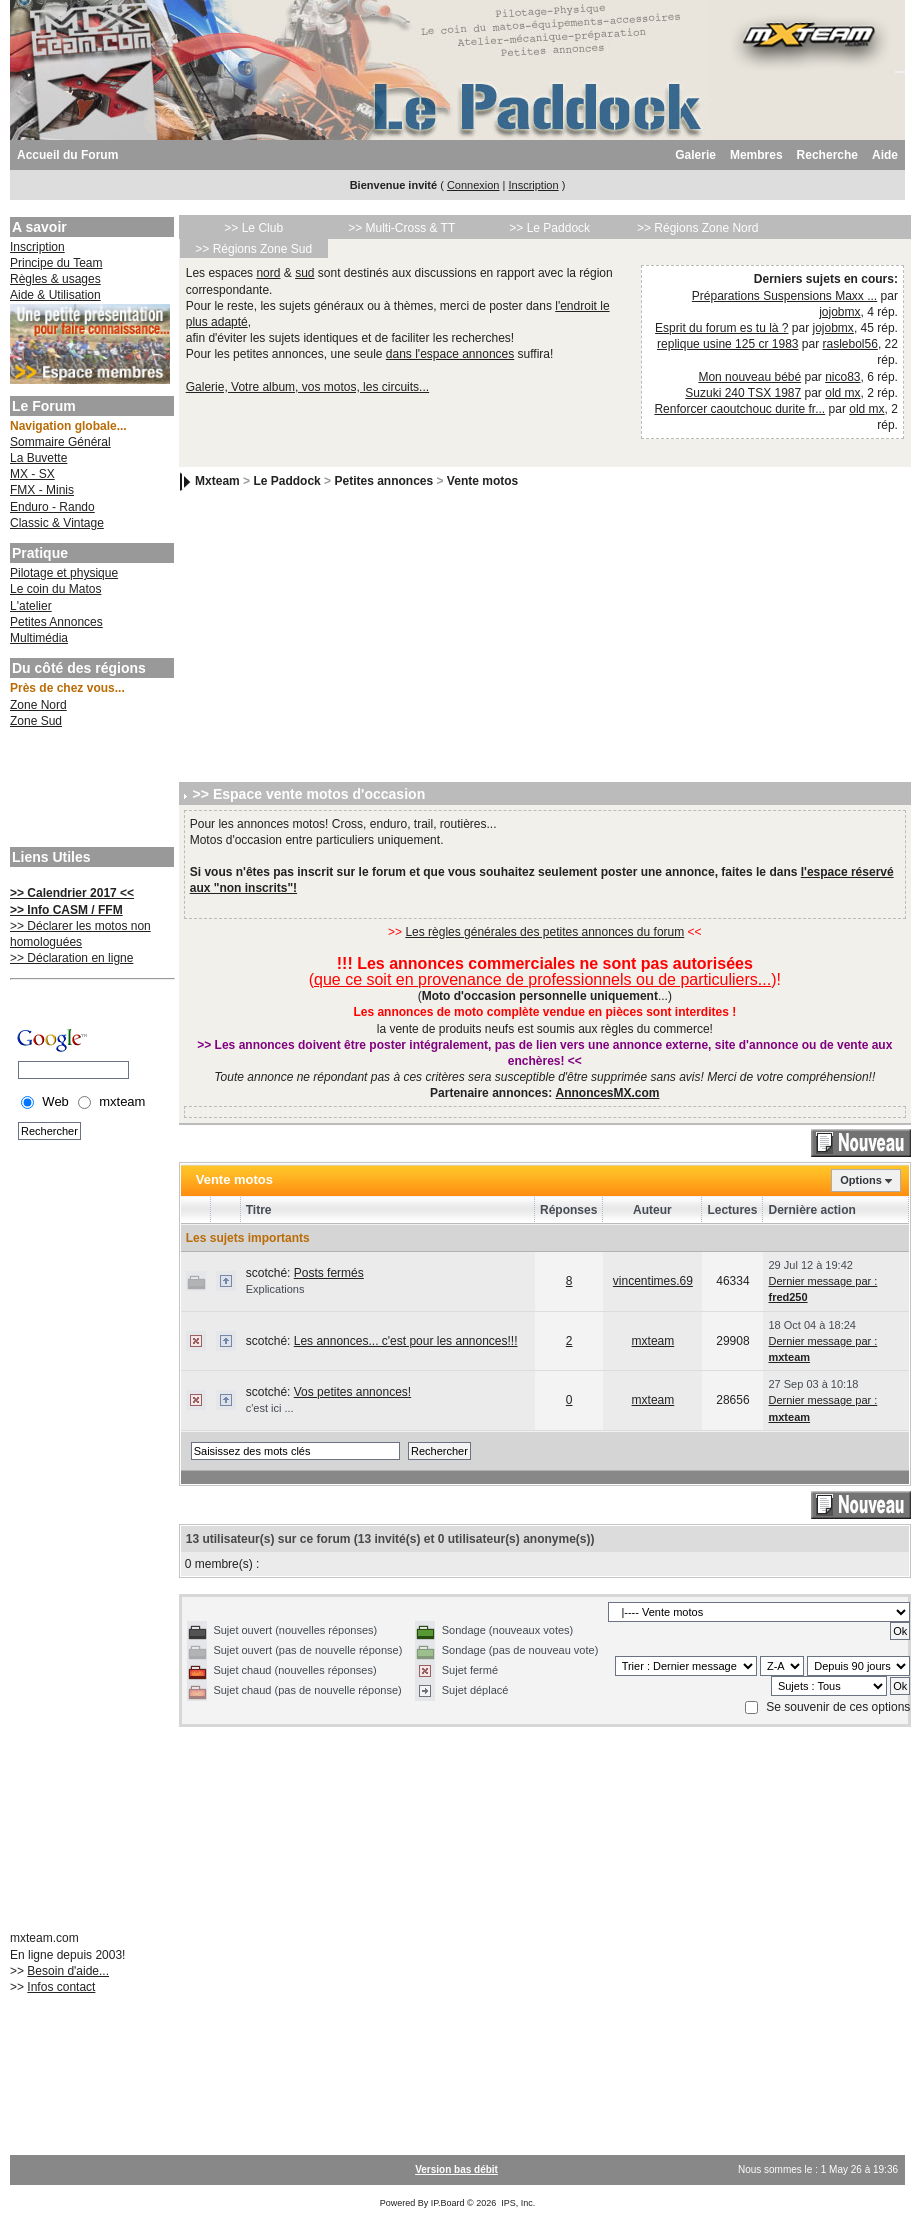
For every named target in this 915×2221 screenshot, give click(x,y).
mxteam (653, 1341)
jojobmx (839, 312)
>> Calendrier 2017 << (72, 893)
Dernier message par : (822, 1281)
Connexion (473, 185)
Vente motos (482, 482)
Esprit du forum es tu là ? (721, 328)
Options (861, 1180)
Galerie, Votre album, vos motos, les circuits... (307, 387)
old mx (842, 393)
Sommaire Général (60, 442)
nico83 (842, 377)
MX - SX (32, 474)
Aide (885, 155)
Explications (275, 1289)
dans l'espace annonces (450, 354)
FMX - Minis (42, 490)
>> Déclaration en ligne (71, 958)
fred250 (787, 1297)
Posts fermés (329, 1273)
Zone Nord (38, 705)
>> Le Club (253, 228)
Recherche (827, 155)
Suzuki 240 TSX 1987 (743, 393)
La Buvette (38, 458)
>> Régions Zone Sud (253, 249)
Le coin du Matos (55, 589)
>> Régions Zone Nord (697, 228)
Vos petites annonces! (352, 1392)
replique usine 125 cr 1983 (727, 344)
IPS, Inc (517, 2203)
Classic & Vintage (57, 523)
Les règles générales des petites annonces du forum (544, 932)
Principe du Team (56, 263)
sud (304, 273)
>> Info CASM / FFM (66, 910)
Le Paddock (286, 482)
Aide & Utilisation (55, 295)
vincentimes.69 (653, 1281)
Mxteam (217, 482)
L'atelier (31, 606)
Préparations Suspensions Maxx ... (784, 296)
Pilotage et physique (64, 573)
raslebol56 (850, 344)
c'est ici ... (270, 1408)
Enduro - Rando (52, 507)
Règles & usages (55, 279)
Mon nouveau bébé (749, 377)
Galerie (695, 155)
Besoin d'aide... (68, 1971)
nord (268, 273)
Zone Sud (36, 721)
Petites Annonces (56, 622)
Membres (756, 155)
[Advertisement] (90, 790)
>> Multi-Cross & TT (401, 228)
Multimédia (39, 638)
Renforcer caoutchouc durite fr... (739, 409)
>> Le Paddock (549, 228)
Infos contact (61, 1987)
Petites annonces (383, 482)
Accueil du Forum (67, 155)
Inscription (533, 185)
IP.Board (448, 2203)
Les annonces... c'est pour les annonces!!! (406, 1341)
